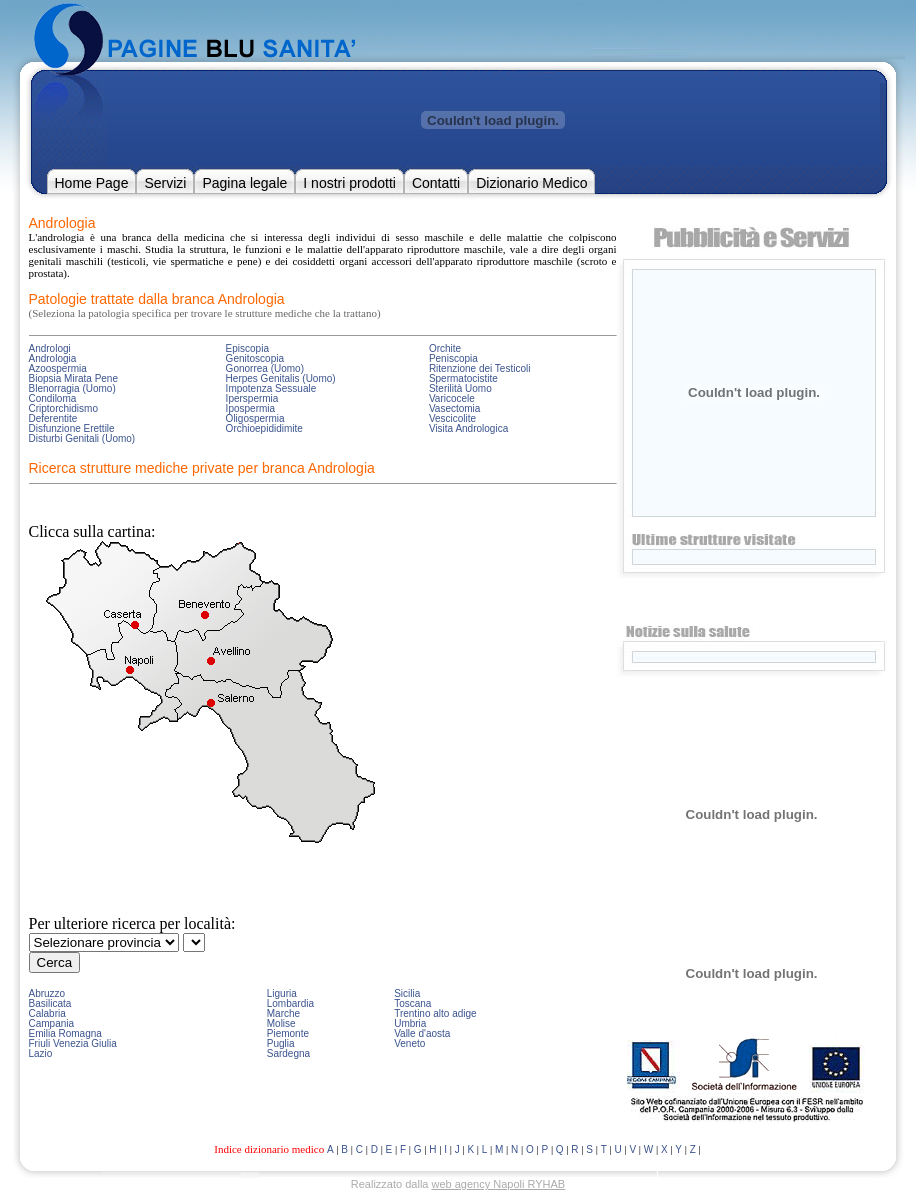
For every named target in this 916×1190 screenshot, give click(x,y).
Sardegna (288, 1053)
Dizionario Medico (531, 183)
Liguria (282, 993)
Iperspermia (252, 398)
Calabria (47, 1013)
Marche (283, 1013)
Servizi (165, 183)
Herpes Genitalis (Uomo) (281, 378)
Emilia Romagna (65, 1033)
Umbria (410, 1023)
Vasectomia (455, 408)
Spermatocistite (463, 378)
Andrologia (53, 358)
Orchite (445, 348)
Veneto (409, 1043)
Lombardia (290, 1003)
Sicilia (407, 993)
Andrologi (50, 348)
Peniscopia (453, 358)
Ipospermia (250, 408)
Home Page (92, 183)
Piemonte (288, 1033)
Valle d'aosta (422, 1033)
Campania (52, 1023)
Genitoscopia (255, 358)
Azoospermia (58, 368)
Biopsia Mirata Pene (74, 378)
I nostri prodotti (349, 183)
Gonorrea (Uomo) (265, 368)
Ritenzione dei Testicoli (480, 368)
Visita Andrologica (468, 428)
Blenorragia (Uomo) (72, 388)
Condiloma (53, 398)
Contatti (436, 183)
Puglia (281, 1043)
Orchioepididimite (264, 428)
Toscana (412, 1003)
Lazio (41, 1053)
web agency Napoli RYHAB (499, 1184)
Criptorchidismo (63, 408)
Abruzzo (47, 993)
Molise (281, 1023)
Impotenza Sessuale (271, 388)
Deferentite (53, 418)
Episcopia (247, 348)
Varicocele (452, 398)
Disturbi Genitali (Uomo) (82, 438)
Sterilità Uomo (460, 388)
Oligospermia (255, 418)
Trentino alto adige (435, 1013)
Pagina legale (244, 183)
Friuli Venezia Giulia (73, 1043)
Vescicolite (452, 418)
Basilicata (50, 1003)
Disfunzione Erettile (72, 428)
